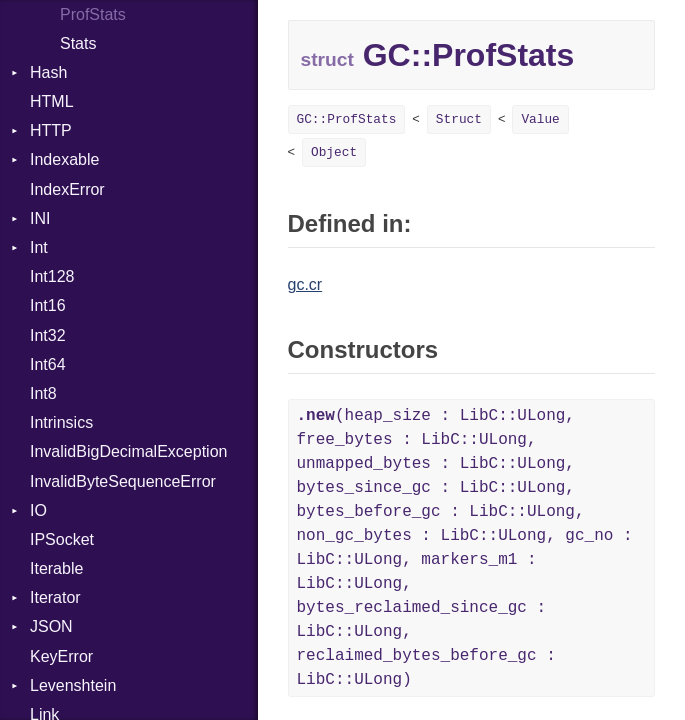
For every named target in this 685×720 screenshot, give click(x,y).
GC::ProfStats (347, 119)
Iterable (56, 568)
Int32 (48, 335)
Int (39, 247)
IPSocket (62, 539)
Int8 (43, 393)
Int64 (48, 364)
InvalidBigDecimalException (128, 451)
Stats (78, 43)
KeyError (61, 656)
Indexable (64, 159)
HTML (52, 101)
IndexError (67, 189)
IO (38, 510)
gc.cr (305, 284)
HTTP (51, 130)
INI (40, 218)
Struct (459, 119)
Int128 (52, 276)
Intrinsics (61, 422)
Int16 (48, 305)
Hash (48, 72)
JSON (51, 626)
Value (540, 119)
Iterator (55, 597)
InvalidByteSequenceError (123, 481)
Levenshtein (73, 685)
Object (334, 152)
